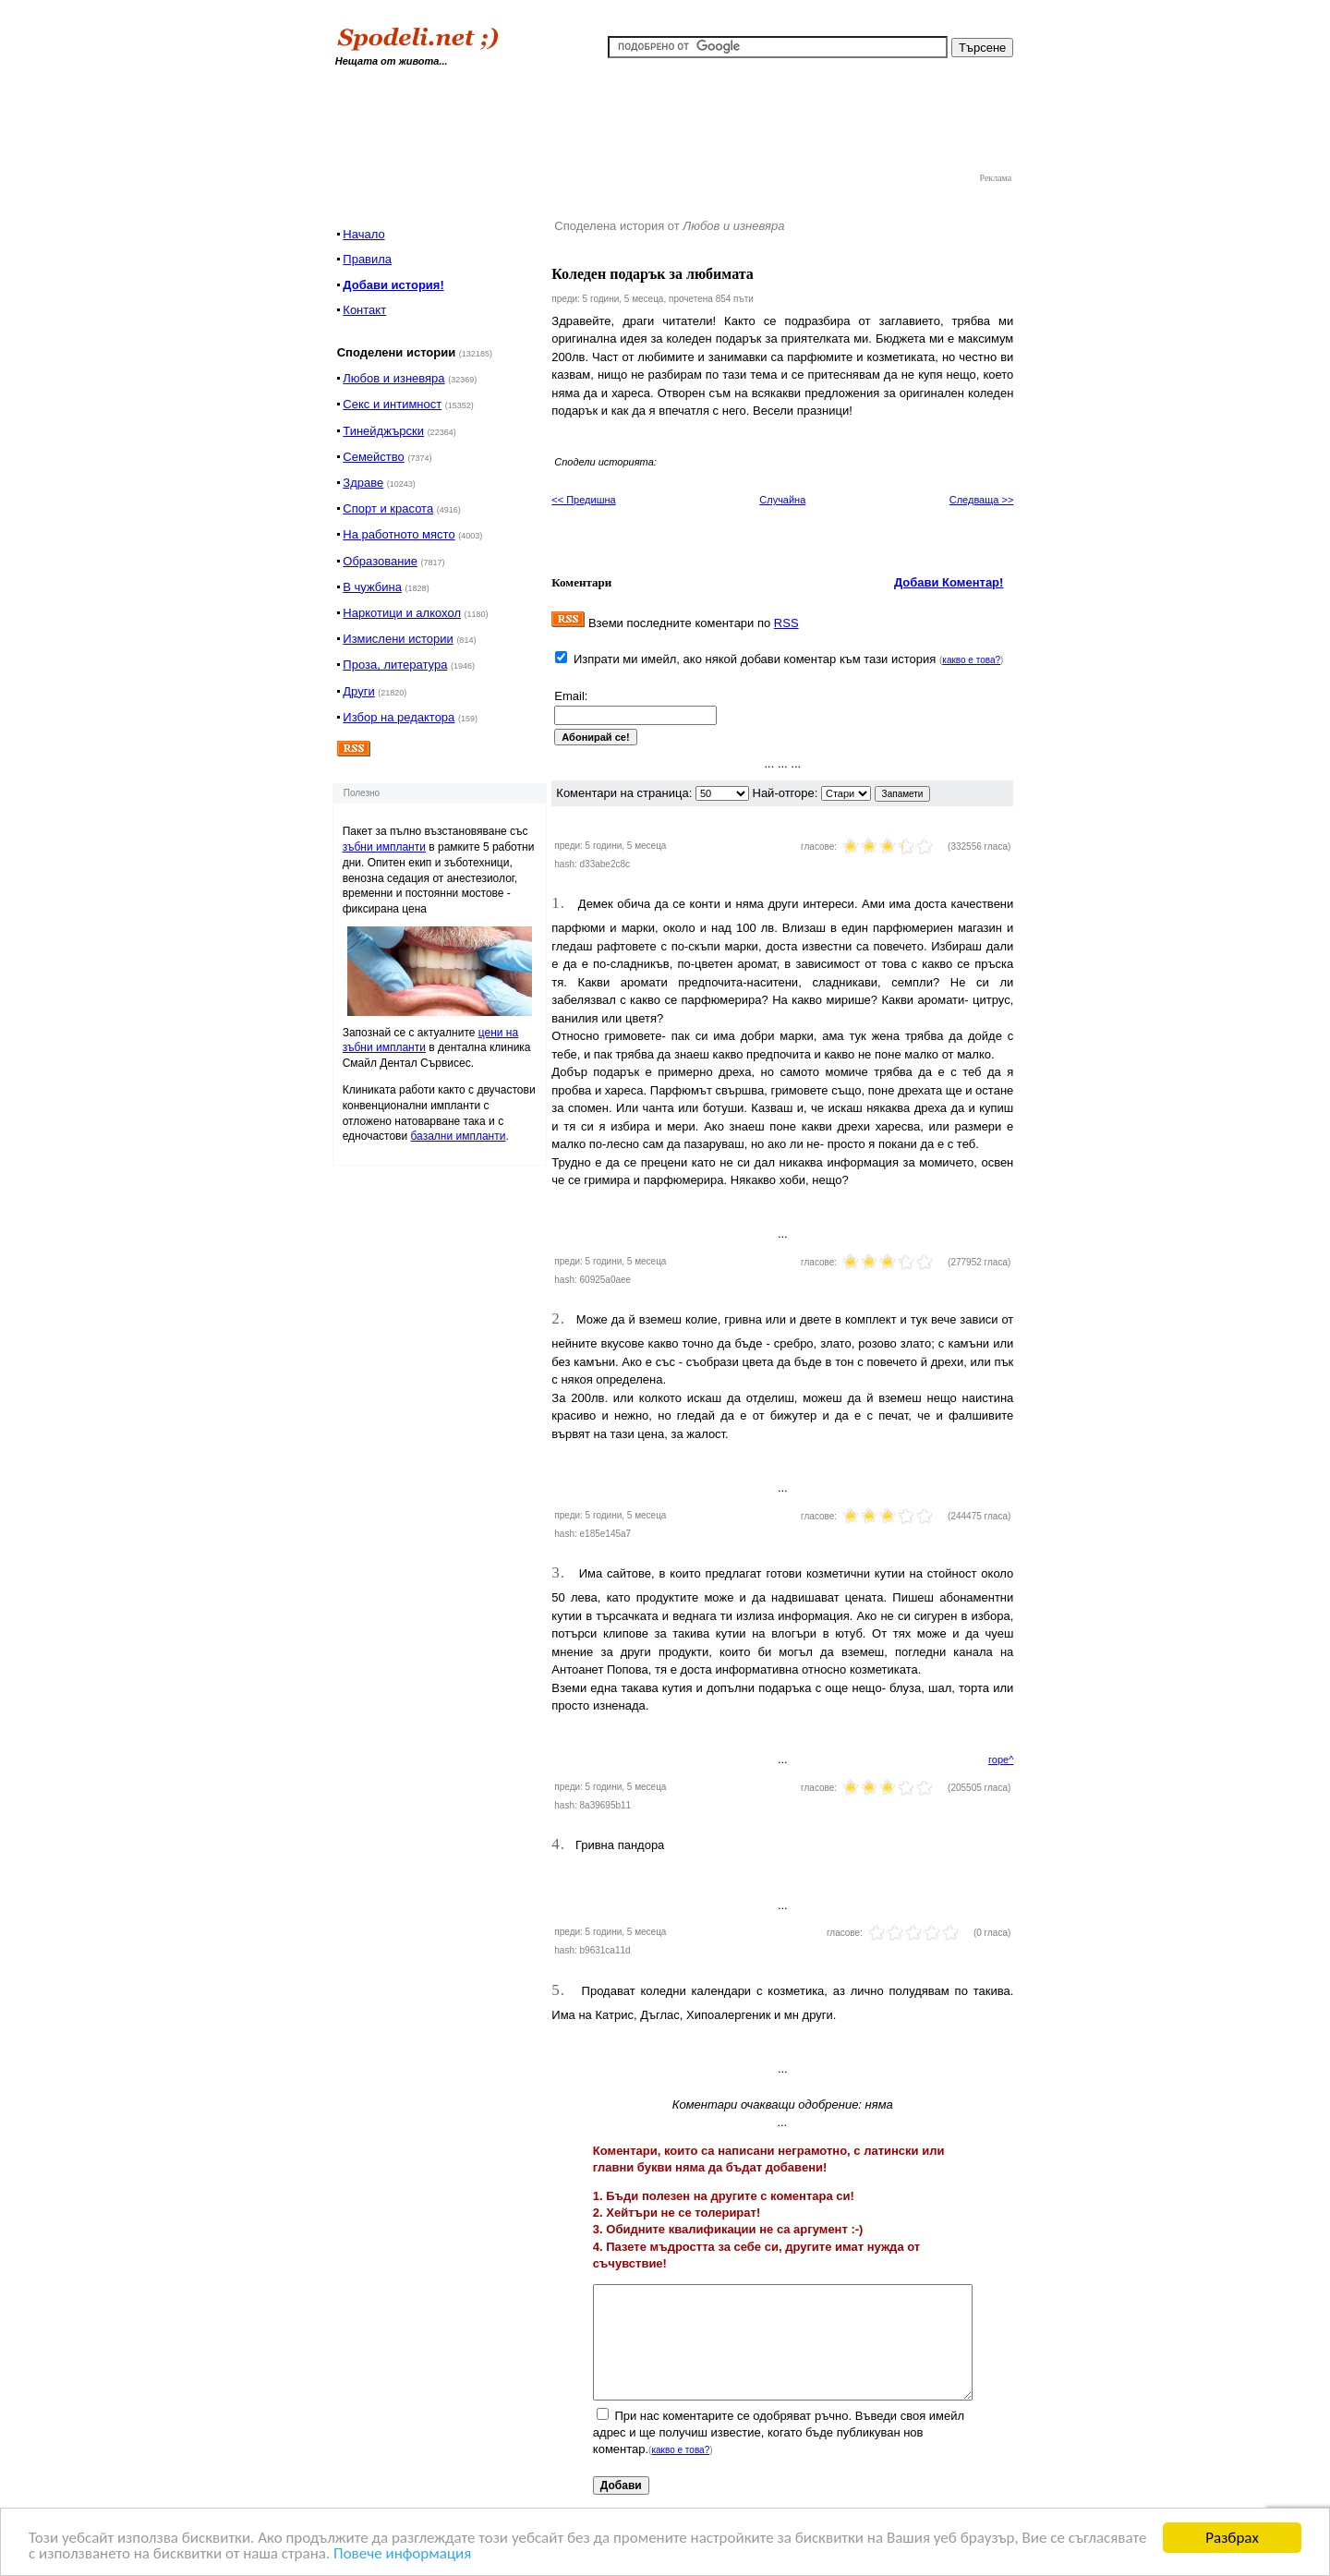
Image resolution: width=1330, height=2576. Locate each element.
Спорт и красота (388, 508)
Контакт (364, 310)
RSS (786, 623)
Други (358, 691)
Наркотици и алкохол (402, 613)
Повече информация (402, 2554)
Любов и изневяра (393, 378)
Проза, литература (395, 664)
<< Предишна (583, 499)
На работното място (398, 534)
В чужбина (372, 587)
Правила (367, 259)
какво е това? (971, 660)
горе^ (1000, 1759)
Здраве (363, 483)
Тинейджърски (383, 431)
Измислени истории (398, 639)
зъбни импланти (384, 847)
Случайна (782, 499)
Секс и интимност (392, 404)
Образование (380, 561)
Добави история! (393, 285)
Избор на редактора (398, 717)
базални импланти (458, 1136)
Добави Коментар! (949, 582)
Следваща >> (981, 499)
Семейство (374, 457)
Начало (363, 234)
